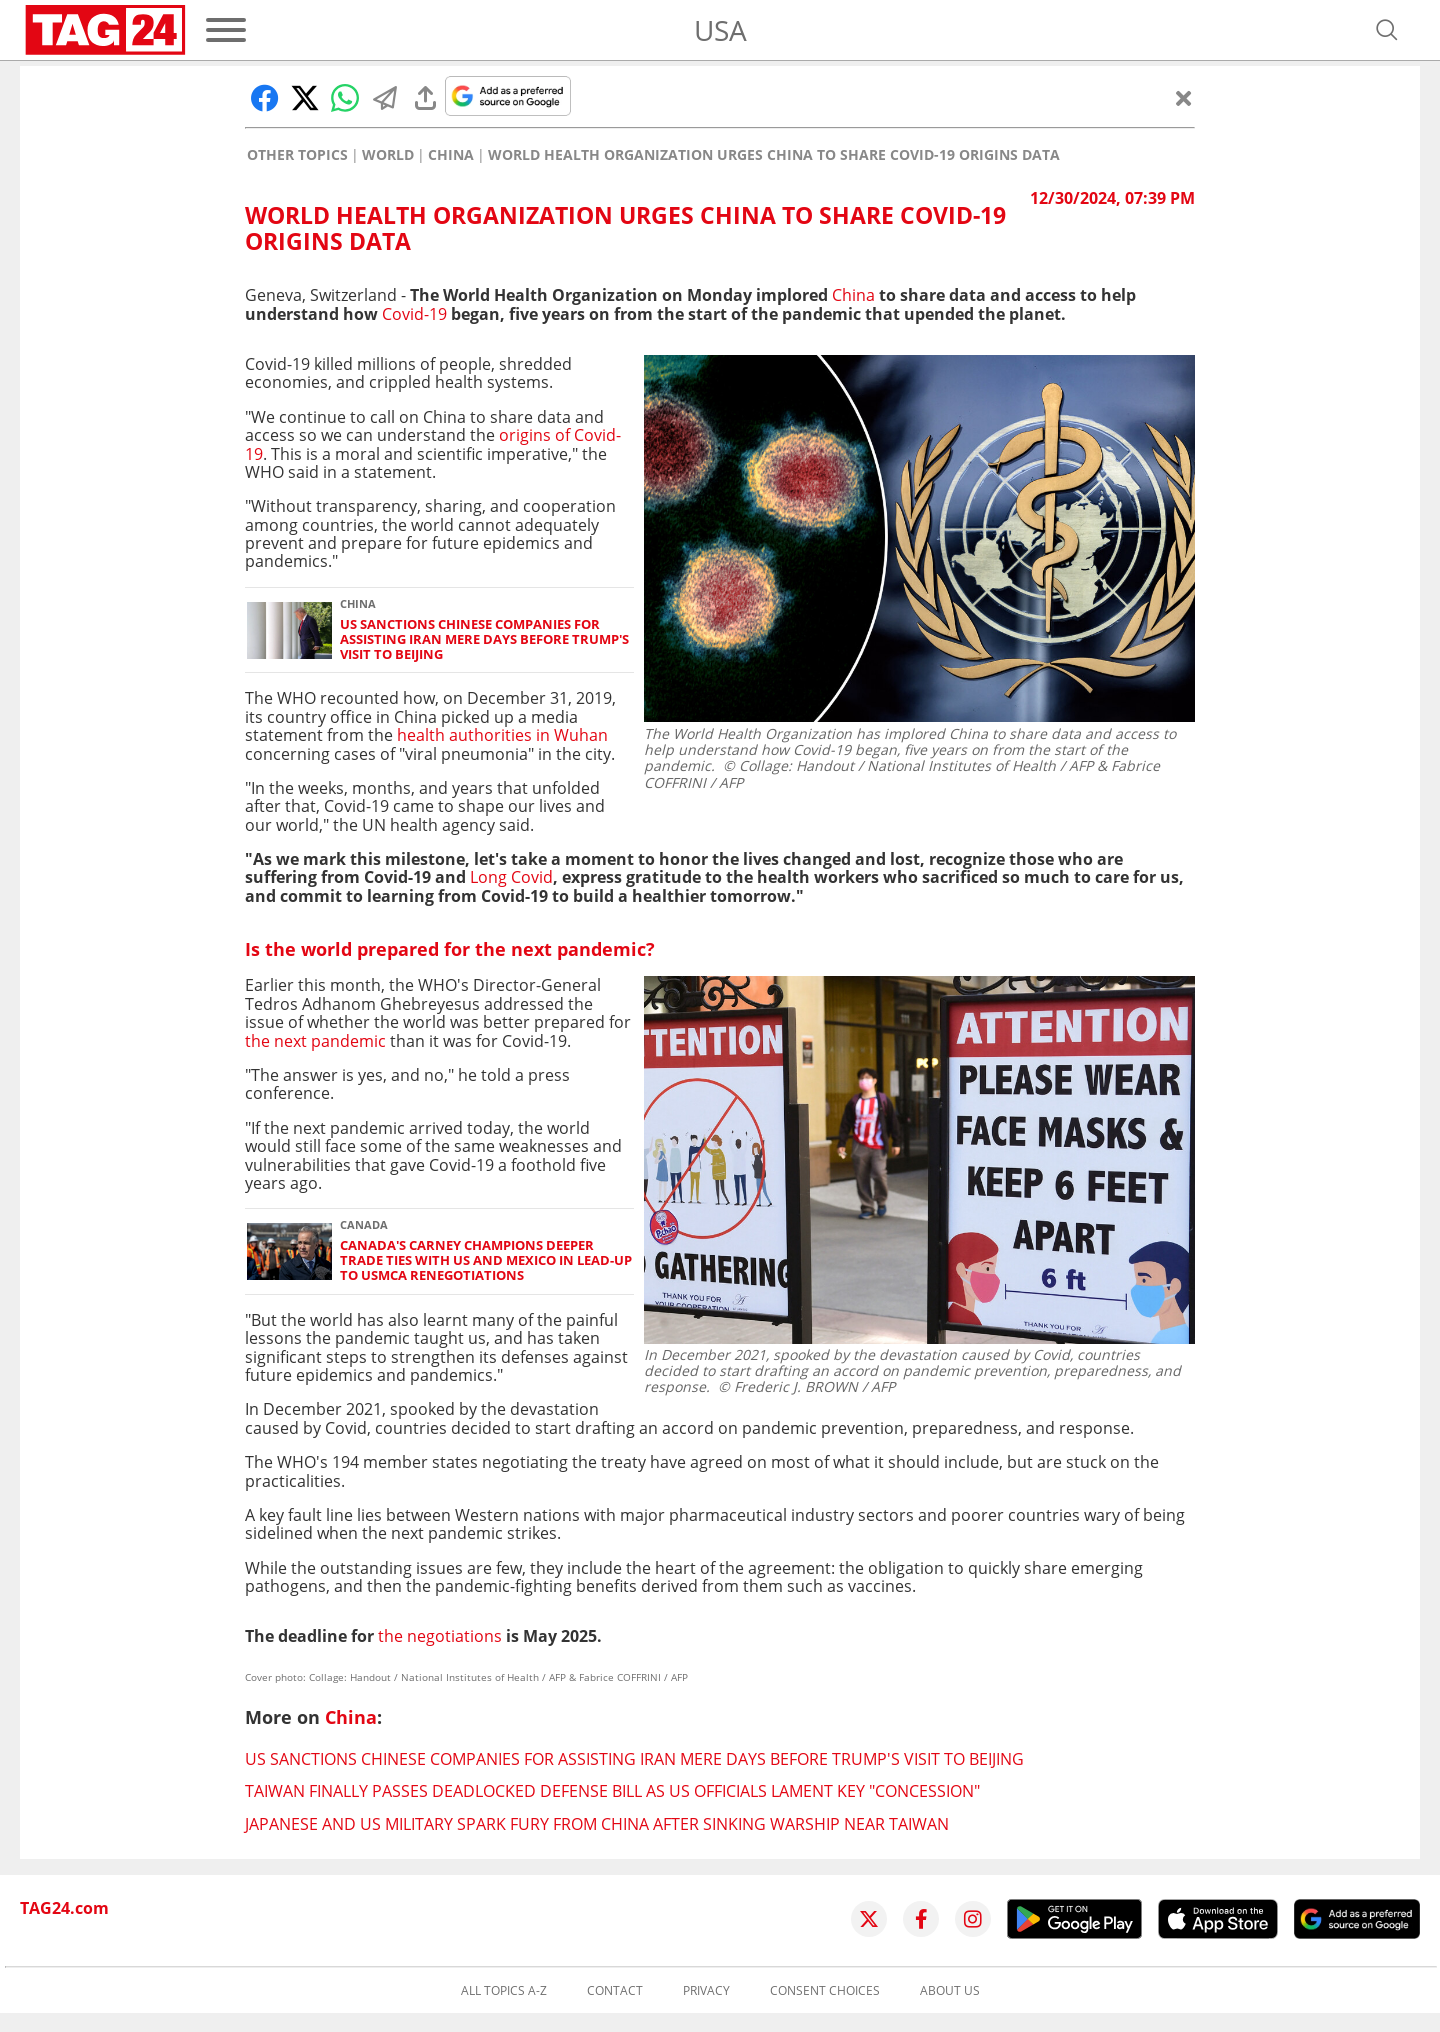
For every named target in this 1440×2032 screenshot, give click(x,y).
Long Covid (511, 877)
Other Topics (297, 155)
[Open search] (1387, 30)
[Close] (1184, 98)
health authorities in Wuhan (502, 735)
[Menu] (226, 30)
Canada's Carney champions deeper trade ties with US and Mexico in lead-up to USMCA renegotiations (486, 1261)
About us (950, 1991)
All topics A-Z (504, 1991)
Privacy (706, 1991)
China (451, 155)
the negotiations (440, 1636)
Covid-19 (414, 314)
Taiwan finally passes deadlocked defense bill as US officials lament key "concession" (612, 1791)
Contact (615, 1991)
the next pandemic (315, 1041)
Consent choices (825, 1991)
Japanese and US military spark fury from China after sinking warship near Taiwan (597, 1824)
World (388, 155)
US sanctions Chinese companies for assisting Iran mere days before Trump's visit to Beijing (484, 640)
